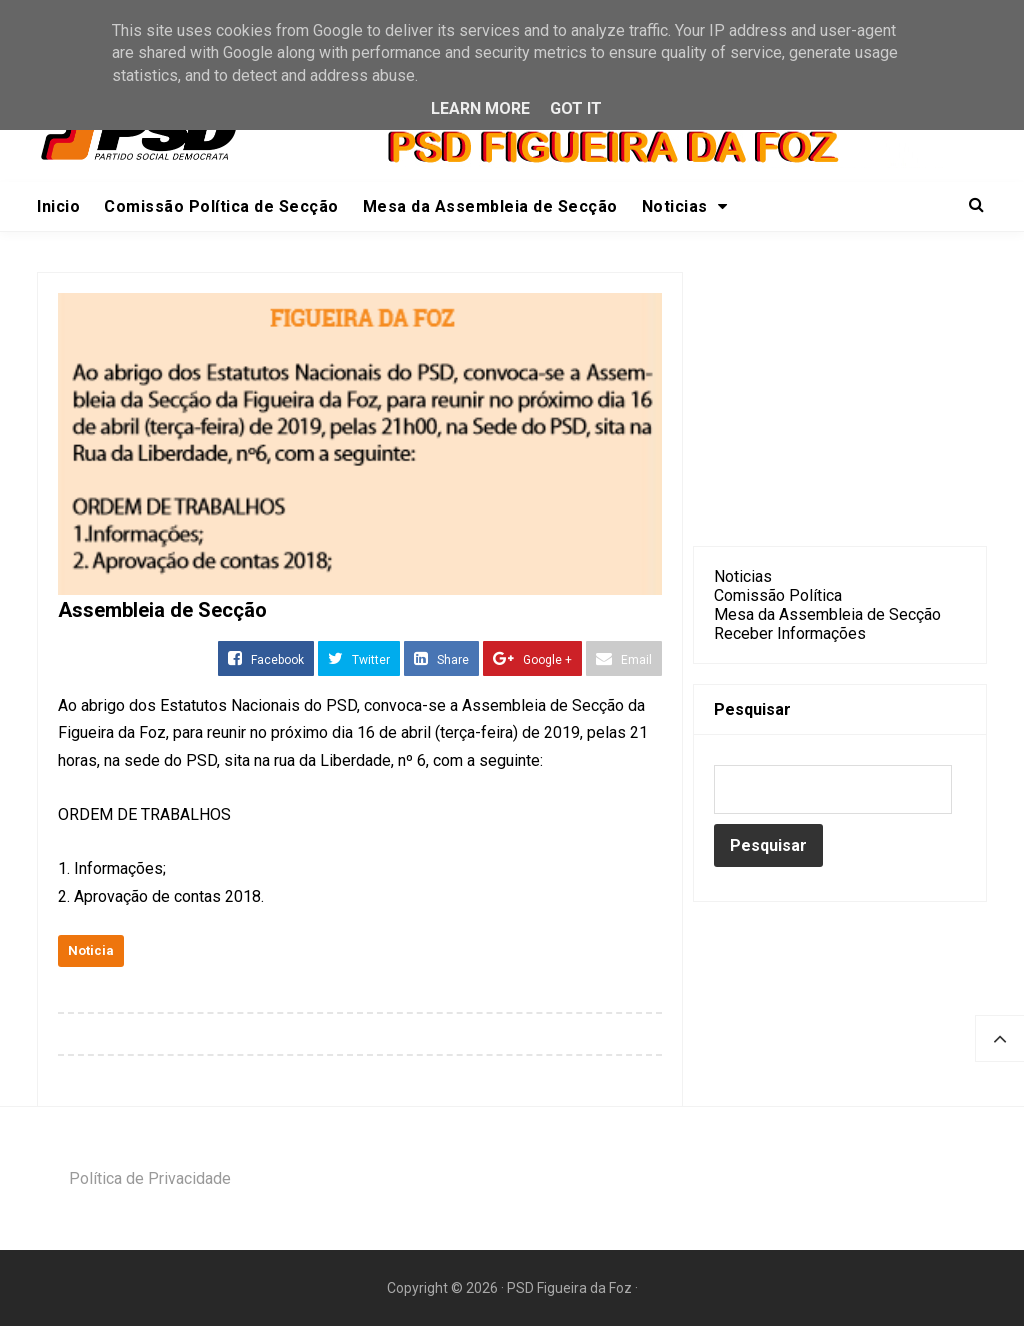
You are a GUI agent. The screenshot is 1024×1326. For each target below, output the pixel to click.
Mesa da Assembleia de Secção (490, 206)
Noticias (685, 206)
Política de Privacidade (150, 1178)
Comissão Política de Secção (221, 206)
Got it (576, 108)
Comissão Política (778, 595)
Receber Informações (790, 633)
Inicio (58, 206)
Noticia (91, 950)
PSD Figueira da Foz (571, 1288)
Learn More (480, 108)
